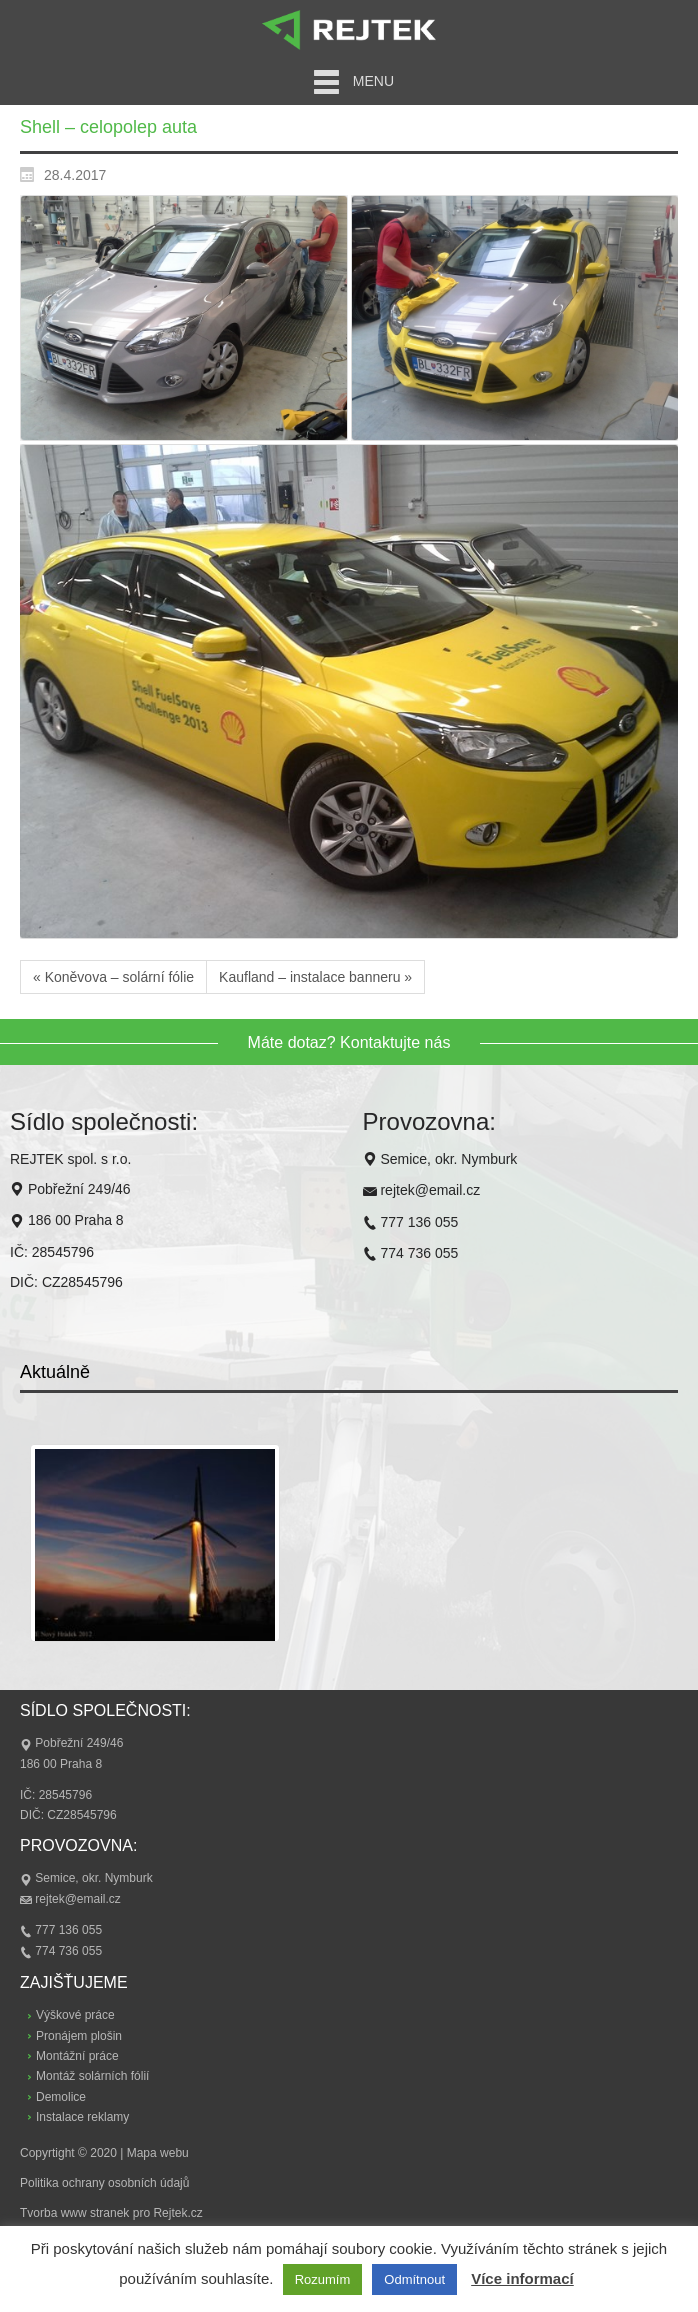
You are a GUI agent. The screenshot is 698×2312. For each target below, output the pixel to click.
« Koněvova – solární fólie (113, 977)
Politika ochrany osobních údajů (104, 2183)
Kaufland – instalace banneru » (315, 977)
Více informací (522, 2278)
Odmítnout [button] (414, 2279)
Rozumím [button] (323, 2279)
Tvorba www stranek (74, 2213)
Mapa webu (158, 2153)
